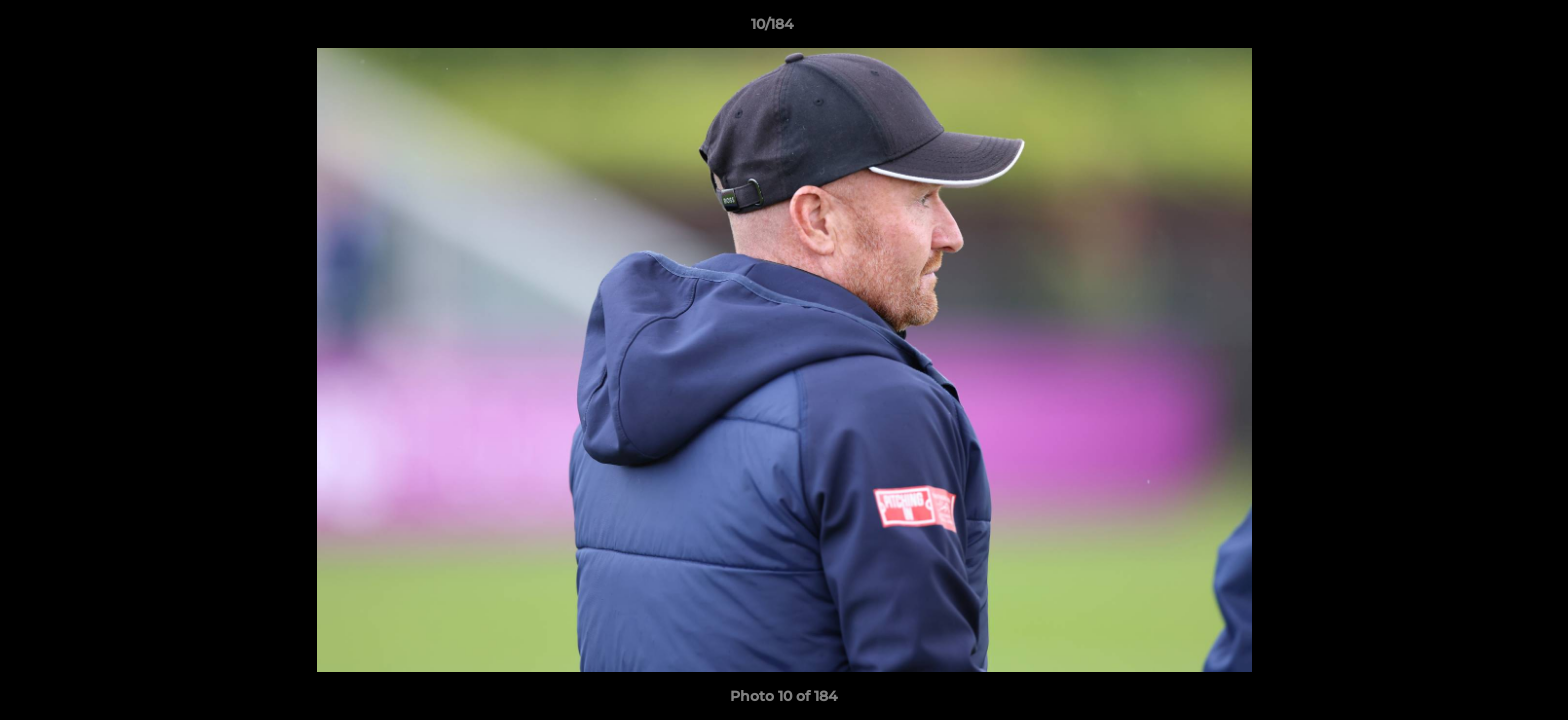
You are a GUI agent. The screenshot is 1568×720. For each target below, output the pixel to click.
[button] (1484, 29)
